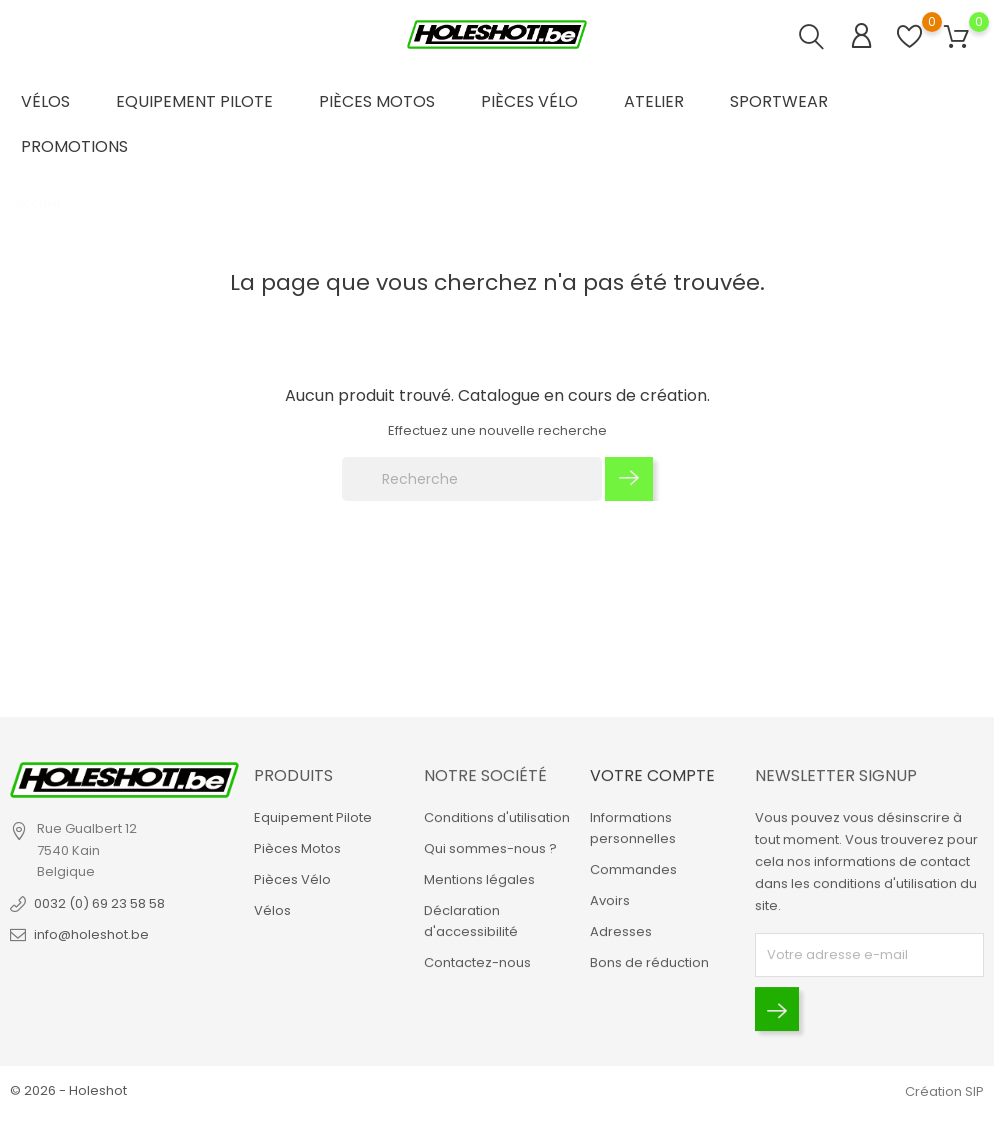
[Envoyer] (777, 1009)
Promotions (74, 146)
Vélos (45, 101)
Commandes (633, 869)
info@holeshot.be (91, 934)
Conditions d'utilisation (497, 817)
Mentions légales (479, 879)
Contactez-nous (477, 962)
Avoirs (610, 900)
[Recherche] (472, 479)
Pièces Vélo (529, 101)
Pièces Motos (377, 101)
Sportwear (779, 101)
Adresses (621, 931)
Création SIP (944, 1091)
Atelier (654, 101)
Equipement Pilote (194, 101)
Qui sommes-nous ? (490, 848)
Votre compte (652, 775)
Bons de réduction (649, 962)
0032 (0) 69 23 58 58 (99, 903)
